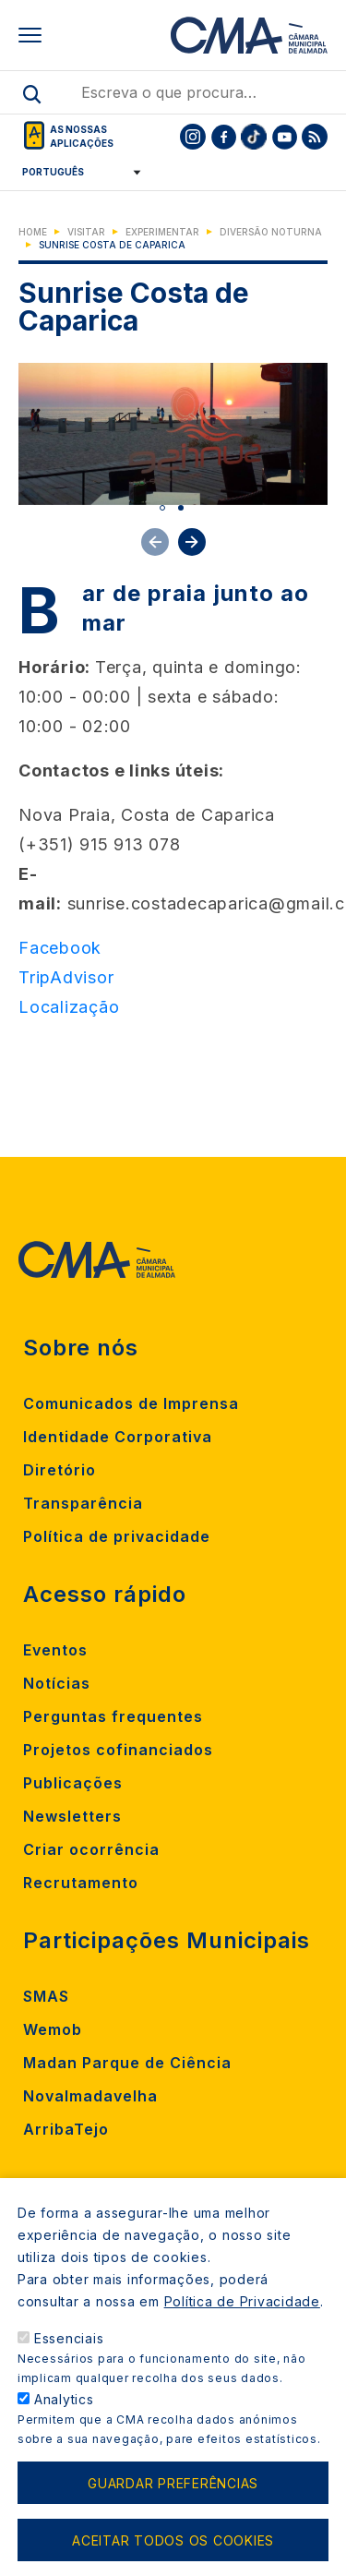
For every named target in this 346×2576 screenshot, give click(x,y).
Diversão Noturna (271, 231)
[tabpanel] (173, 434)
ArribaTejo (66, 2129)
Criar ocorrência (91, 1849)
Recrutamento (80, 1882)
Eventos (55, 1650)
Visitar (86, 231)
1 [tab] (162, 508)
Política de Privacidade (242, 2301)
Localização (68, 1007)
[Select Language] (75, 171)
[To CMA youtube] (284, 137)
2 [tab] (181, 508)
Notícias (56, 1683)
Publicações (73, 1783)
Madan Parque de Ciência (127, 2062)
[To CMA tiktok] (254, 137)
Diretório (59, 1470)
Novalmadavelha (90, 2096)
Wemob (52, 2029)
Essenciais (69, 2338)
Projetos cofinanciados (118, 1749)
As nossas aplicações (81, 136)
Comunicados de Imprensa (131, 1403)
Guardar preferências (173, 2483)
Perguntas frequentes (113, 1716)
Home (32, 231)
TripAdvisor (65, 977)
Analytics (64, 2399)
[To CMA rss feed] (315, 137)
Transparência (83, 1503)
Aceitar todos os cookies (173, 2540)
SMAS (46, 1996)
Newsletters (72, 1816)
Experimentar (162, 231)
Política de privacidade (116, 1536)
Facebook (59, 947)
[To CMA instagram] (193, 137)
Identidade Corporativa (117, 1436)
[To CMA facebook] (223, 137)
